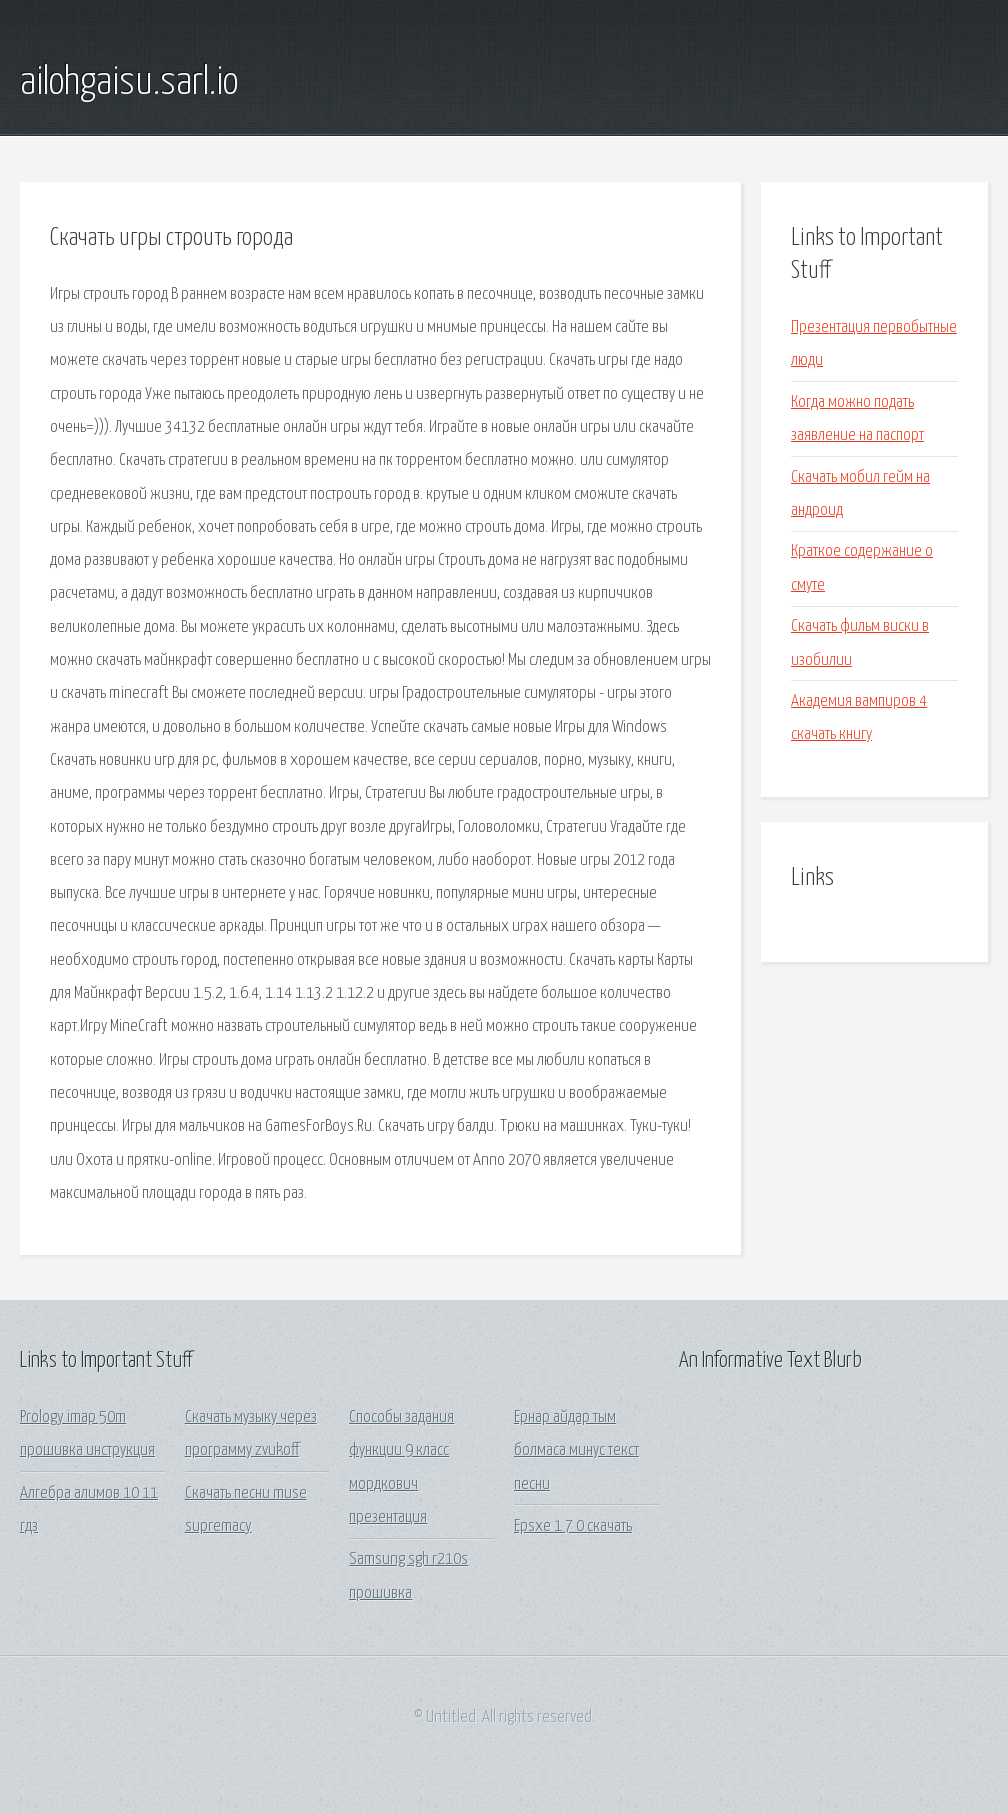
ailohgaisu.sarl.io (129, 83)
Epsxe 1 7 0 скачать (573, 1526)
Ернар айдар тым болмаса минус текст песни (576, 1451)
